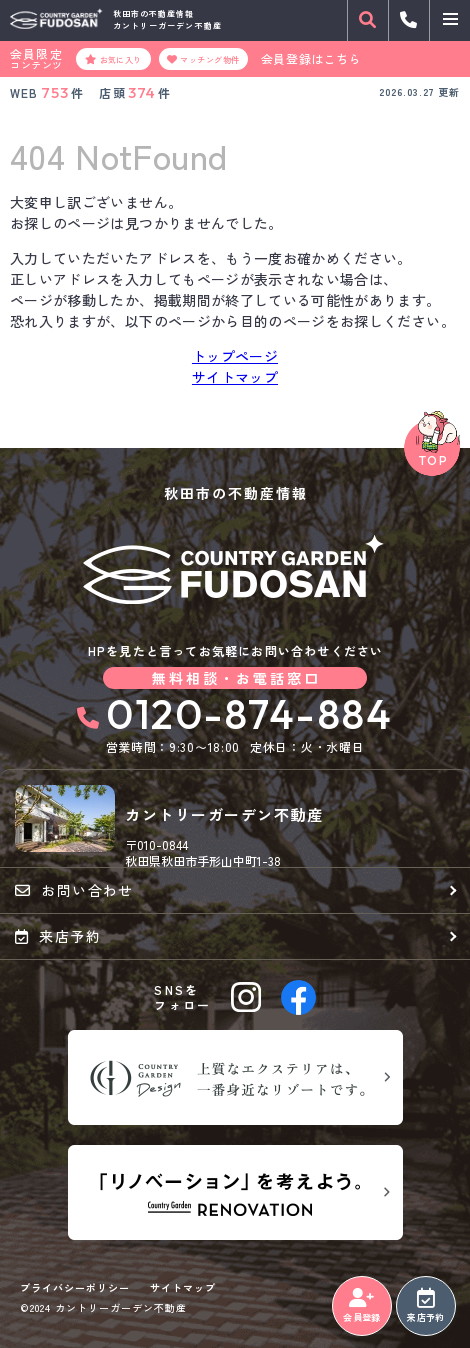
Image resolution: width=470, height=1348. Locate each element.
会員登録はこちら (311, 59)
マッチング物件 (203, 59)
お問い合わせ (74, 890)
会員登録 (361, 1306)
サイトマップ (235, 377)
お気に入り (113, 59)
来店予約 (425, 1306)
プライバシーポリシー (75, 1288)
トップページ (235, 356)
